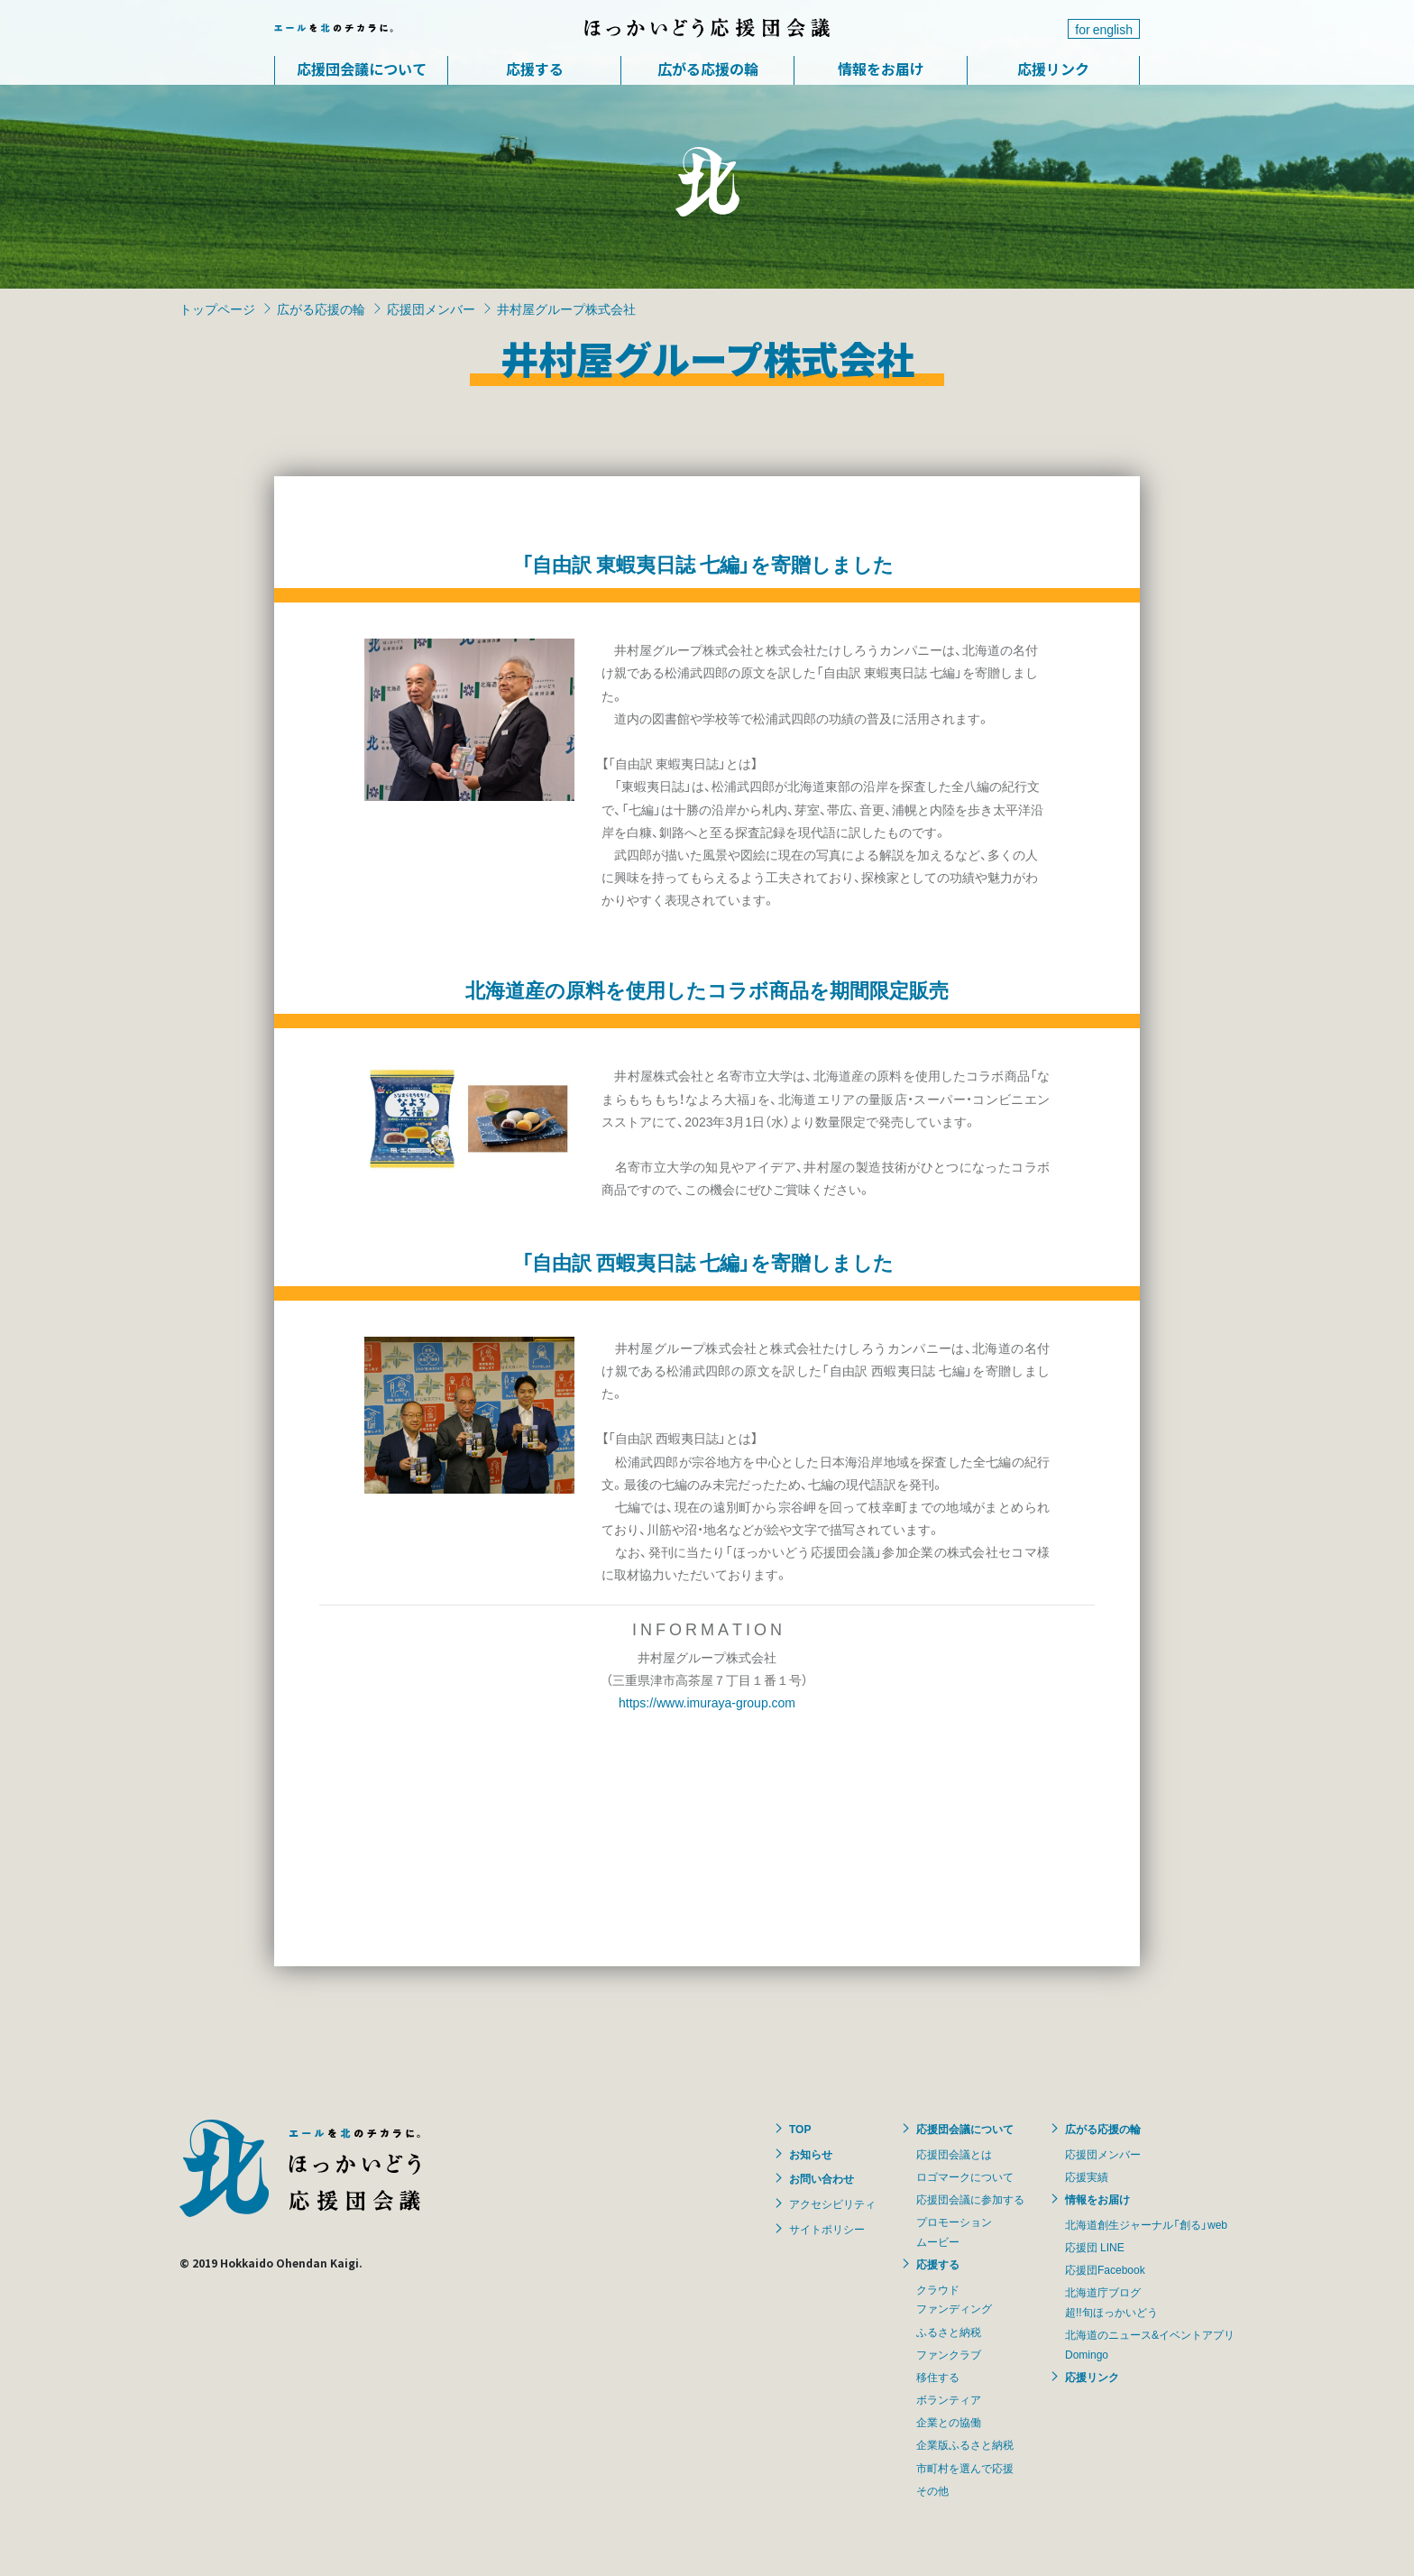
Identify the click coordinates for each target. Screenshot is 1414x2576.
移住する (938, 2377)
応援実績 (1086, 2176)
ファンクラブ (948, 2354)
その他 (932, 2490)
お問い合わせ (821, 2178)
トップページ (217, 308)
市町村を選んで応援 (965, 2468)
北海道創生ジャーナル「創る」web (1146, 2224)
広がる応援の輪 (707, 68)
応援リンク (1053, 68)
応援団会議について (362, 68)
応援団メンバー (431, 308)
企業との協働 (948, 2422)
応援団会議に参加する (970, 2199)
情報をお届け (881, 68)
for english (1104, 29)
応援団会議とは (954, 2154)
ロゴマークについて (965, 2176)
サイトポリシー (827, 2229)
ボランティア (948, 2399)
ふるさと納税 (948, 2331)
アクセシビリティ (832, 2203)
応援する (535, 68)
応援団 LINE (1095, 2247)
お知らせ (810, 2154)
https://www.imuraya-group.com (707, 1702)
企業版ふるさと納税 (965, 2444)
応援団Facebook (1105, 2269)
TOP (800, 2129)
